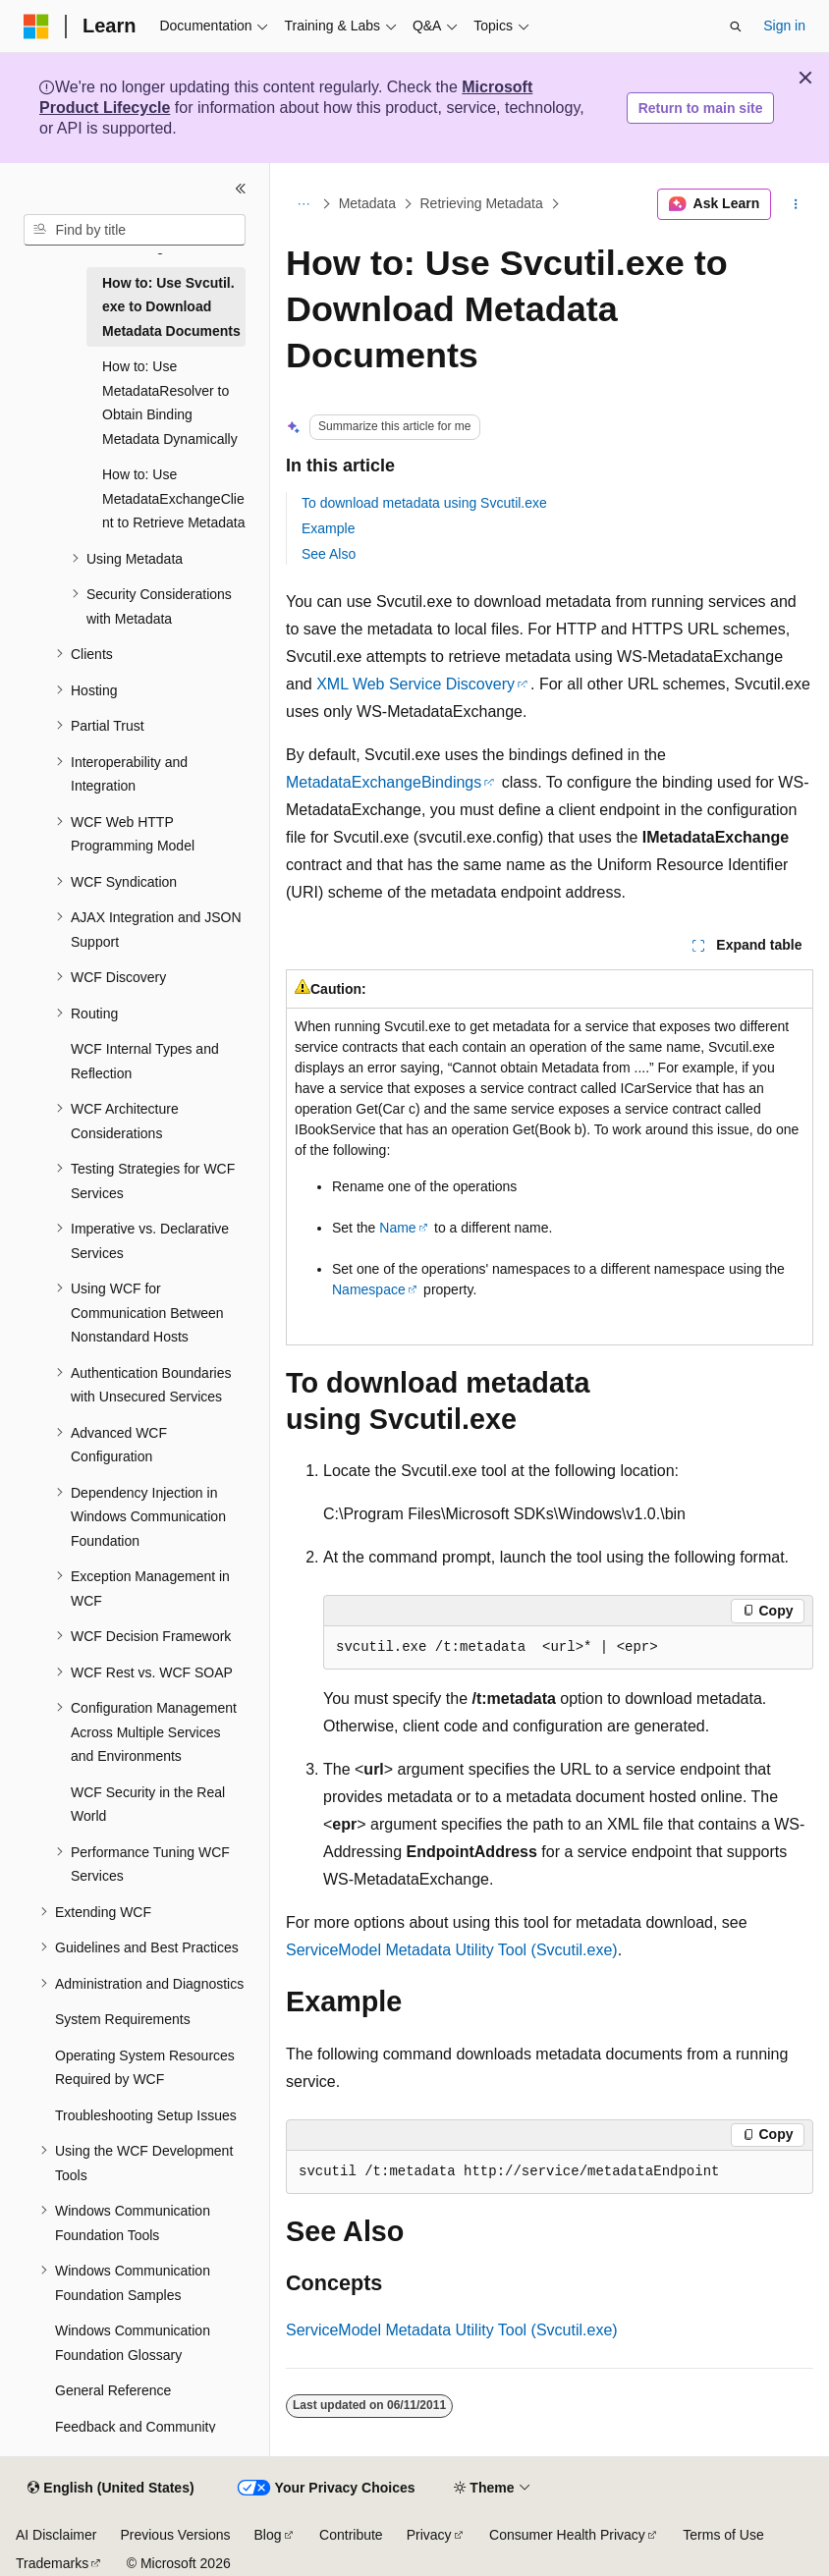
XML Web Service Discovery (415, 684)
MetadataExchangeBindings (383, 782)
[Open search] (735, 26)
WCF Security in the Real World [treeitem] (148, 1804)
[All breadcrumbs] (303, 204)
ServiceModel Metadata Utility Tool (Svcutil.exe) (452, 1950)
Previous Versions (175, 2535)
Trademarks (52, 2563)
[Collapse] (240, 188)
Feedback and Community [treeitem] (135, 2427)
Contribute (351, 2535)
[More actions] (796, 204)
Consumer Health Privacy (567, 2535)
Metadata (367, 204)
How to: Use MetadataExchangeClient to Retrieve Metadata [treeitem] (174, 498)
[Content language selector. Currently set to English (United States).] (110, 2488)
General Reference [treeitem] (113, 2390)
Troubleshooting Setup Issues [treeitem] (146, 2115)
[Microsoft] (36, 26)
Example (328, 528)
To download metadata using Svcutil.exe (424, 503)
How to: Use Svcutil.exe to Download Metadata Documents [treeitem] (171, 307)
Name (397, 1227)
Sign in (784, 25)
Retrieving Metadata (481, 204)
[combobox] (135, 230)
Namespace (369, 1289)
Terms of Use (723, 2535)
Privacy (429, 2535)
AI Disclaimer (56, 2535)
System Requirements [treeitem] (123, 2019)
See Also (329, 554)
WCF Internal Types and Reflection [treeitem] (145, 1061)
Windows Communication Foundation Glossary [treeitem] (132, 2343)
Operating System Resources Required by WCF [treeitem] (145, 2068)
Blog (268, 2535)
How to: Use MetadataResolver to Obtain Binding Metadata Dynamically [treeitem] (170, 402)
